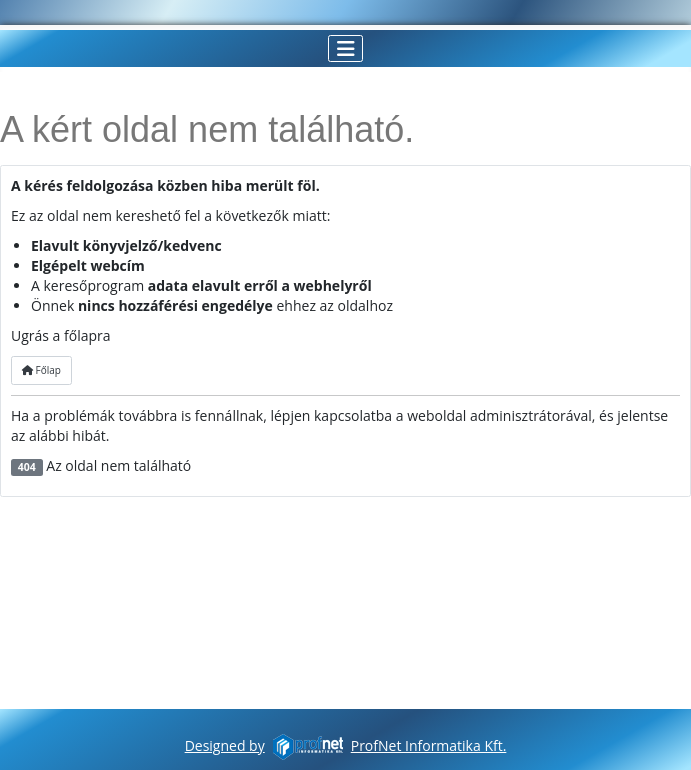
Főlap (41, 370)
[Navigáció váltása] (345, 48)
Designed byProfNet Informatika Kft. (346, 745)
